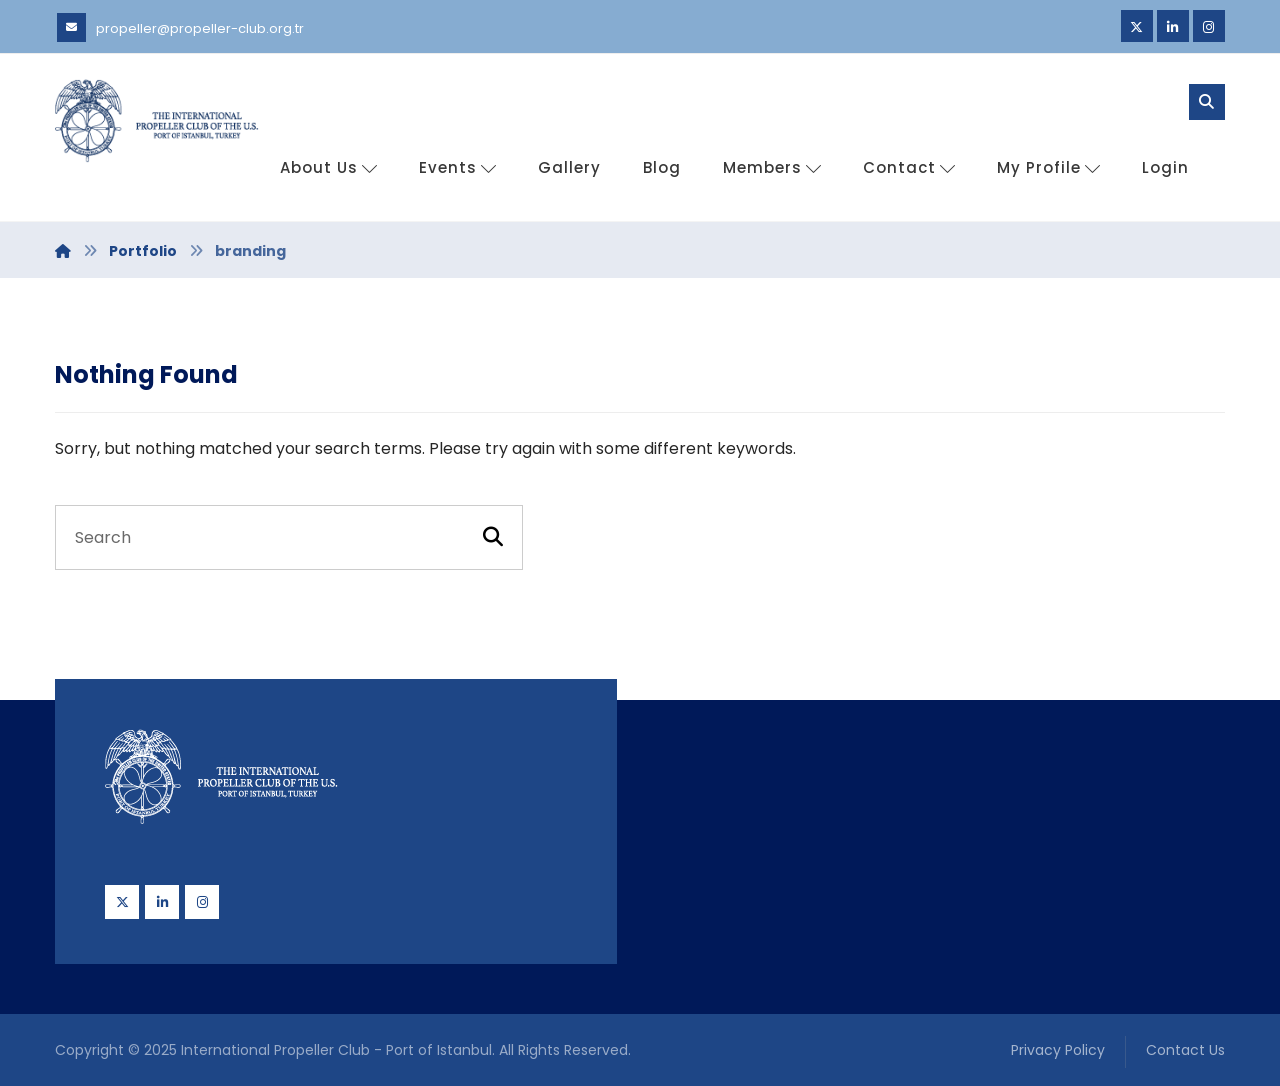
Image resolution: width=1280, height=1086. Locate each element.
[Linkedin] (1173, 26)
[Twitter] (1137, 26)
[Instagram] (1209, 26)
